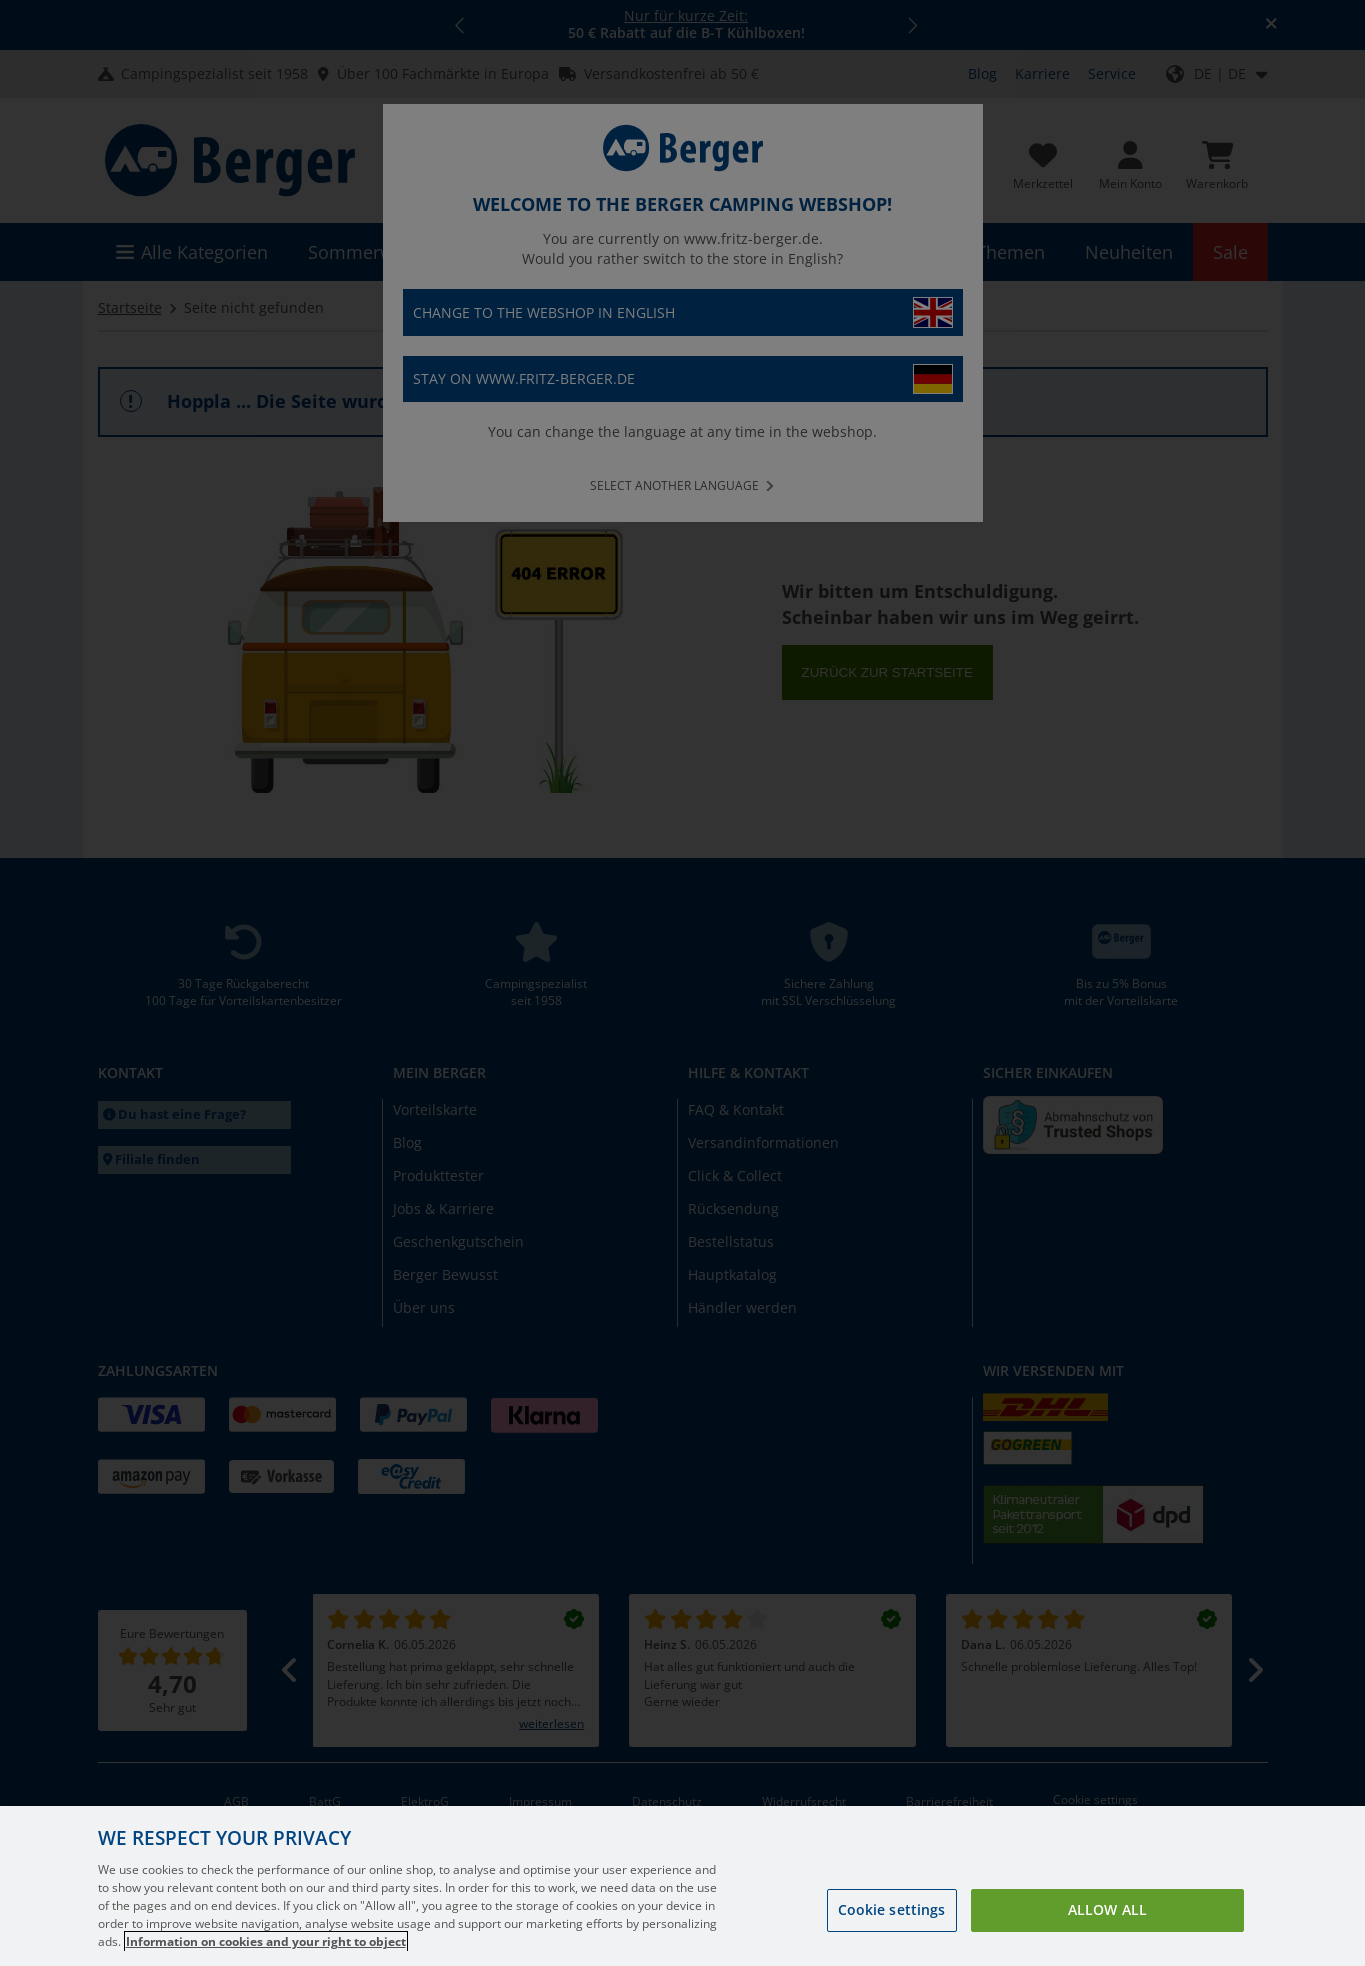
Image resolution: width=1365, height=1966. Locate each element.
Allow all (1107, 1929)
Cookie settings (892, 1929)
